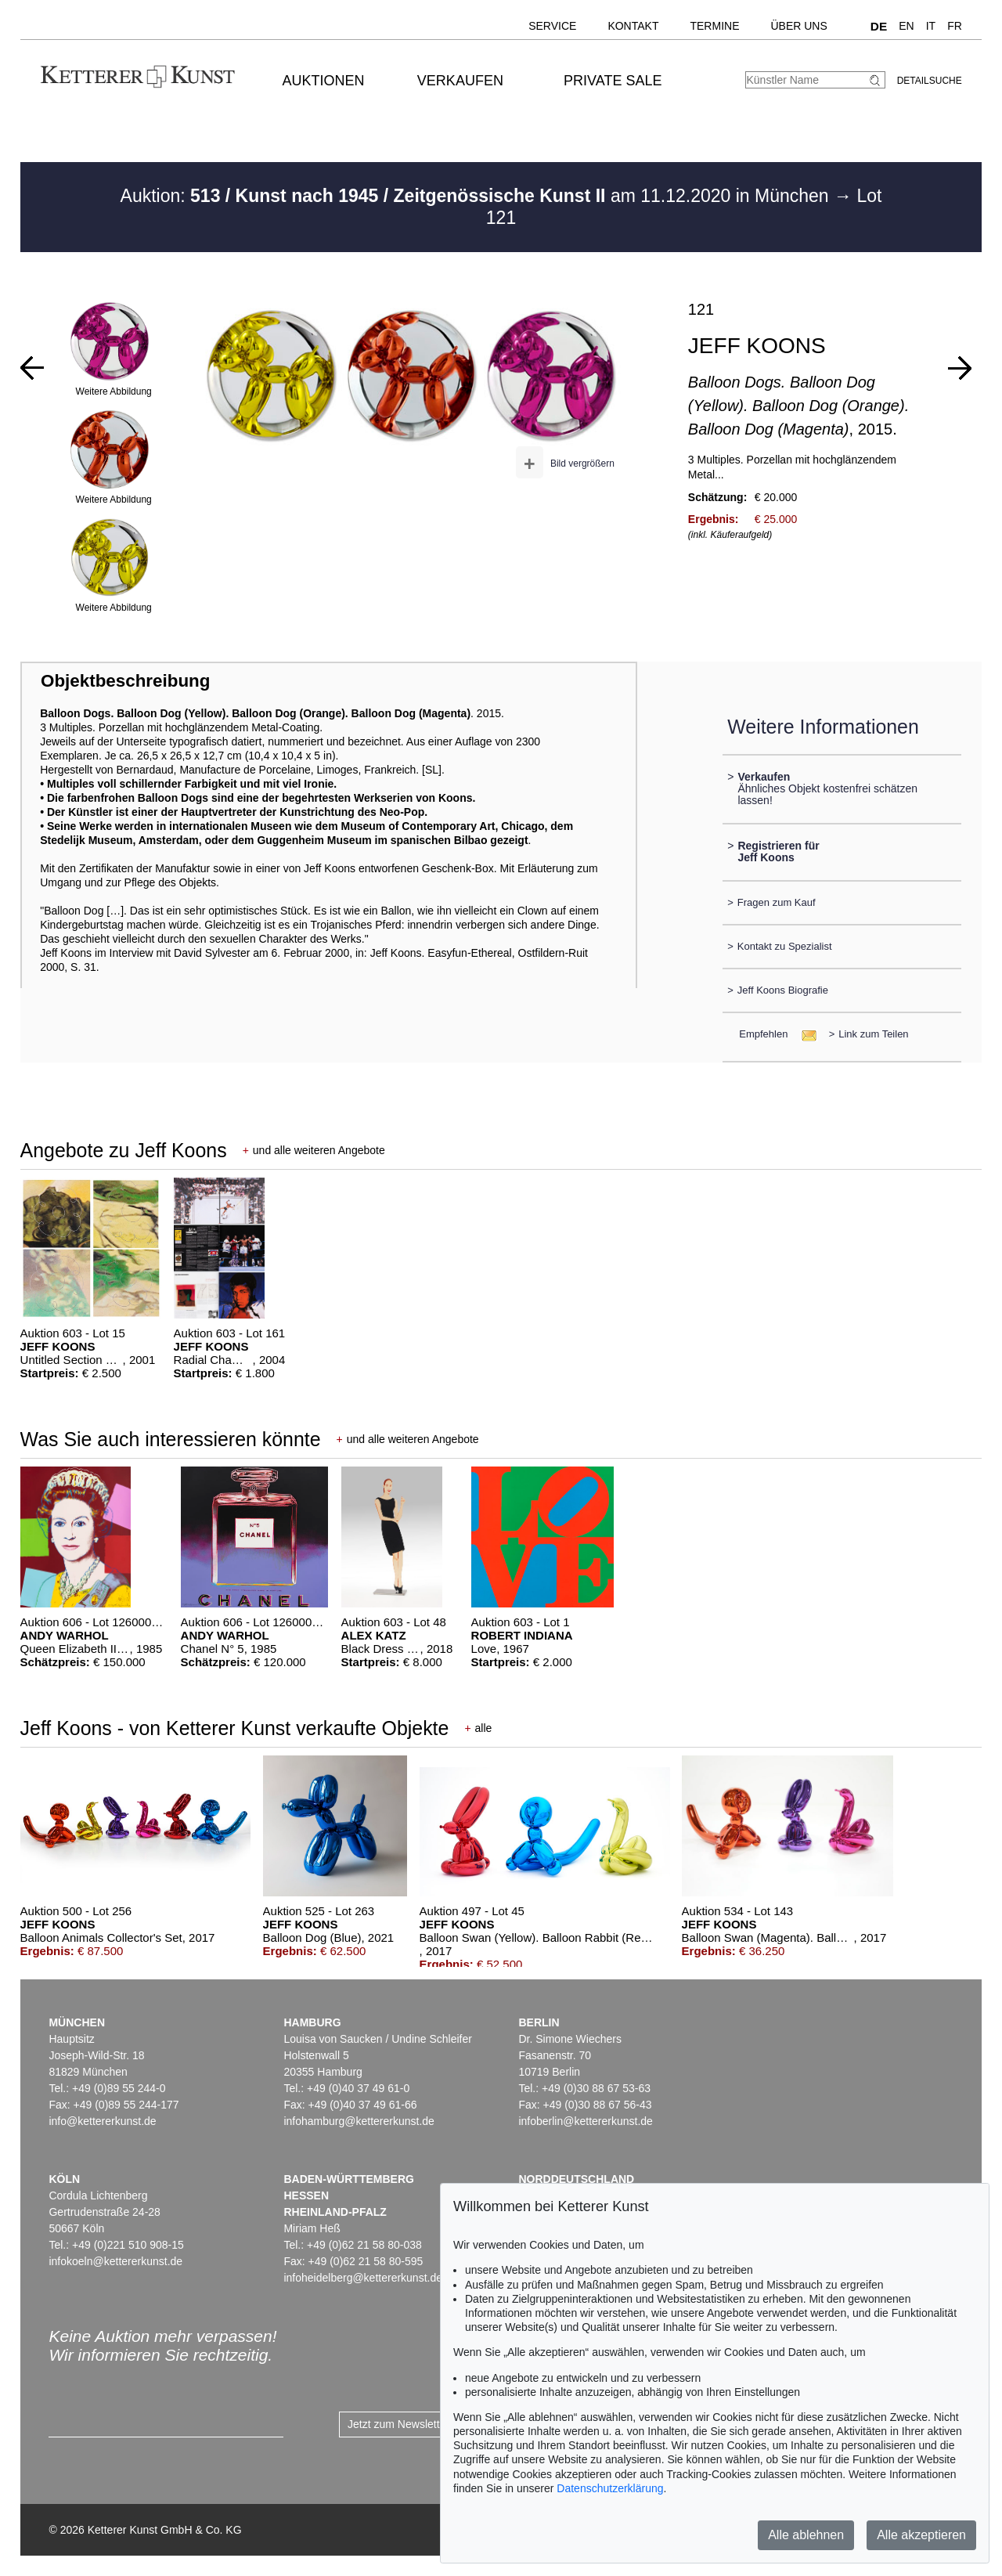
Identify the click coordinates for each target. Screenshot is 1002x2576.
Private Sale (612, 80)
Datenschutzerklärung (610, 2488)
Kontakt (632, 26)
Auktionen (324, 80)
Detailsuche (929, 80)
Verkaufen (460, 80)
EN (906, 26)
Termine (714, 26)
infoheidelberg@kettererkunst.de (362, 2277)
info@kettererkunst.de (102, 2121)
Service (552, 26)
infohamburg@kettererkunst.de (358, 2121)
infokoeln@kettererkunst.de (115, 2261)
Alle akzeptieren (921, 2535)
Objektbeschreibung (125, 681)
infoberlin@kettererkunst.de (585, 2121)
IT (930, 26)
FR (954, 26)
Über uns (798, 26)
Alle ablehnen (806, 2535)
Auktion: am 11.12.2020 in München (477, 196)
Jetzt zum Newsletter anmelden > (429, 2424)
